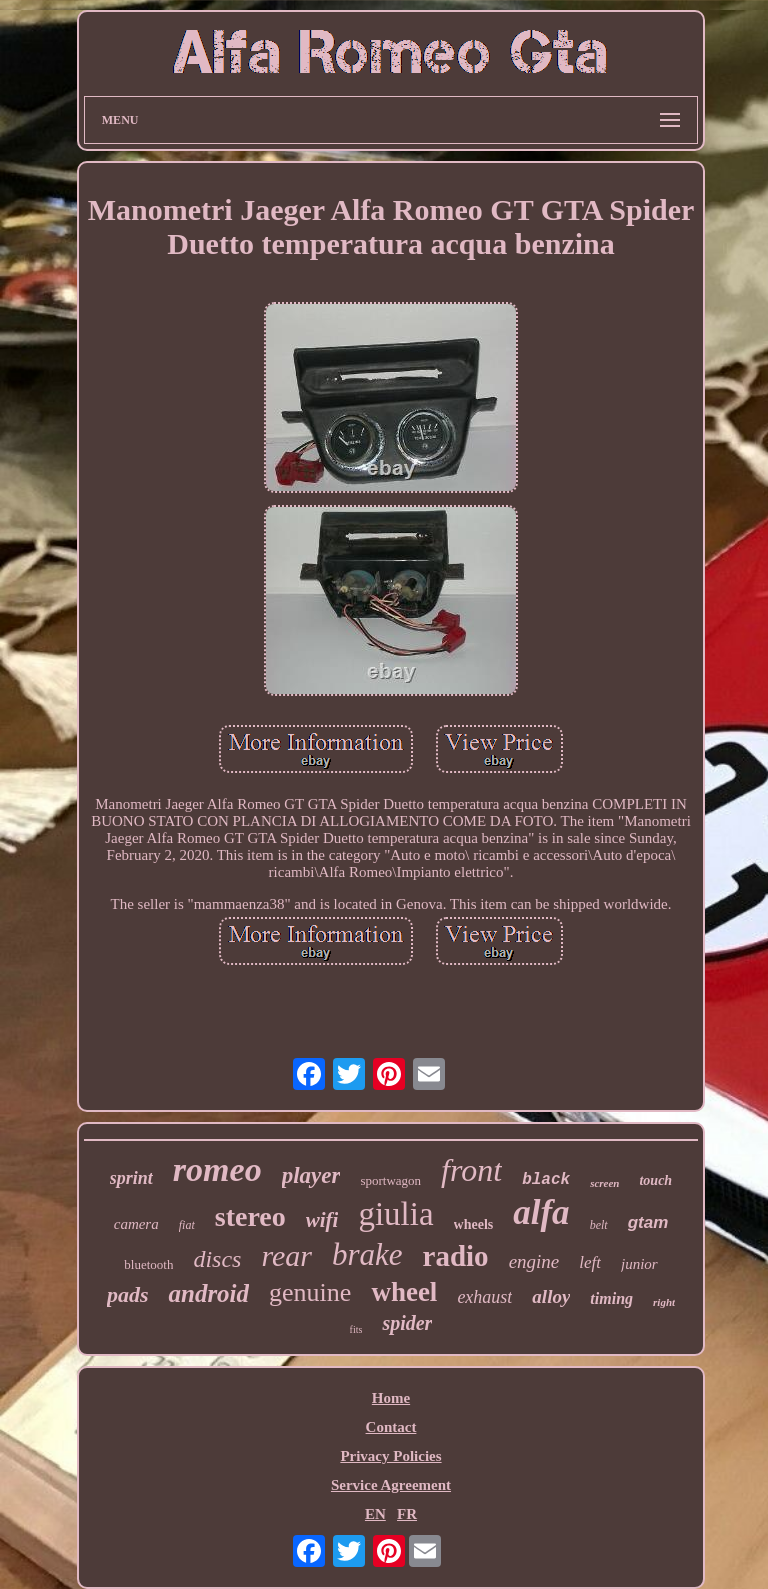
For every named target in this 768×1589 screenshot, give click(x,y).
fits (356, 1329)
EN (375, 1514)
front (471, 1170)
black (546, 1180)
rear (286, 1255)
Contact (391, 1427)
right (664, 1302)
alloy (551, 1296)
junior (639, 1264)
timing (611, 1298)
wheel (404, 1292)
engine (534, 1261)
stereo (250, 1216)
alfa (541, 1212)
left (590, 1262)
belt (599, 1225)
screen (604, 1183)
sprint (131, 1178)
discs (217, 1259)
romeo (217, 1169)
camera (136, 1224)
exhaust (484, 1297)
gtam (648, 1222)
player (311, 1175)
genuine (310, 1292)
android (208, 1293)
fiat (187, 1225)
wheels (474, 1224)
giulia (395, 1214)
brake (367, 1254)
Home (391, 1398)
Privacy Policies (390, 1456)
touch (655, 1180)
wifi (322, 1220)
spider (407, 1323)
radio (456, 1256)
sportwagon (390, 1180)
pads (128, 1294)
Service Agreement (391, 1485)
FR (407, 1514)
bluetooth (148, 1264)
